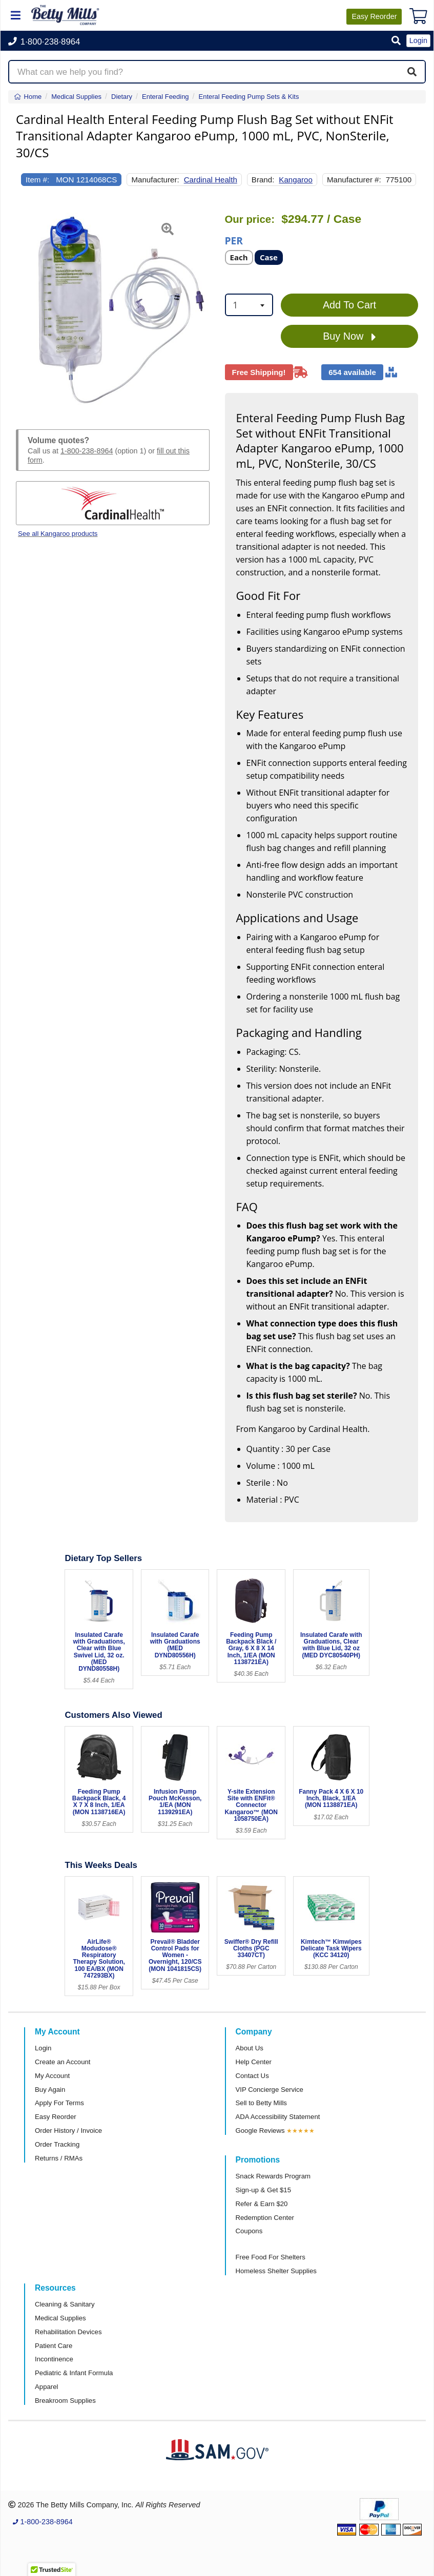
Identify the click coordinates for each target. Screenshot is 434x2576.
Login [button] (418, 40)
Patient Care (53, 2346)
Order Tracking (57, 2144)
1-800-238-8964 (86, 451)
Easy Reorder (55, 2117)
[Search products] (217, 72)
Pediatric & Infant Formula (74, 2373)
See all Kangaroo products (57, 533)
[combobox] (249, 305)
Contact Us (252, 2076)
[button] (396, 41)
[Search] (412, 71)
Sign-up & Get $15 (264, 2190)
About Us (249, 2048)
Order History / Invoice (68, 2130)
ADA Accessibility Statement (278, 2117)
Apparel (46, 2387)
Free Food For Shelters (270, 2257)
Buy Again (50, 2089)
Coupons (249, 2231)
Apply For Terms (59, 2103)
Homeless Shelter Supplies (276, 2271)
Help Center (254, 2062)
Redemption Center (265, 2217)
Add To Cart (349, 304)
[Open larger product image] (113, 309)
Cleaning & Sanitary (65, 2304)
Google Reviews (260, 2130)
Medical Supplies (60, 2318)
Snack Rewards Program (273, 2176)
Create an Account (63, 2062)
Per (234, 240)
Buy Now (349, 336)
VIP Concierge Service (269, 2089)
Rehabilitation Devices (68, 2332)
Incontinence (54, 2359)
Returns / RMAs (58, 2158)
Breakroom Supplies (65, 2400)
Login (43, 2048)
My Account (52, 2076)
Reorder (374, 16)
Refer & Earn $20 (262, 2204)
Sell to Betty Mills (261, 2103)
